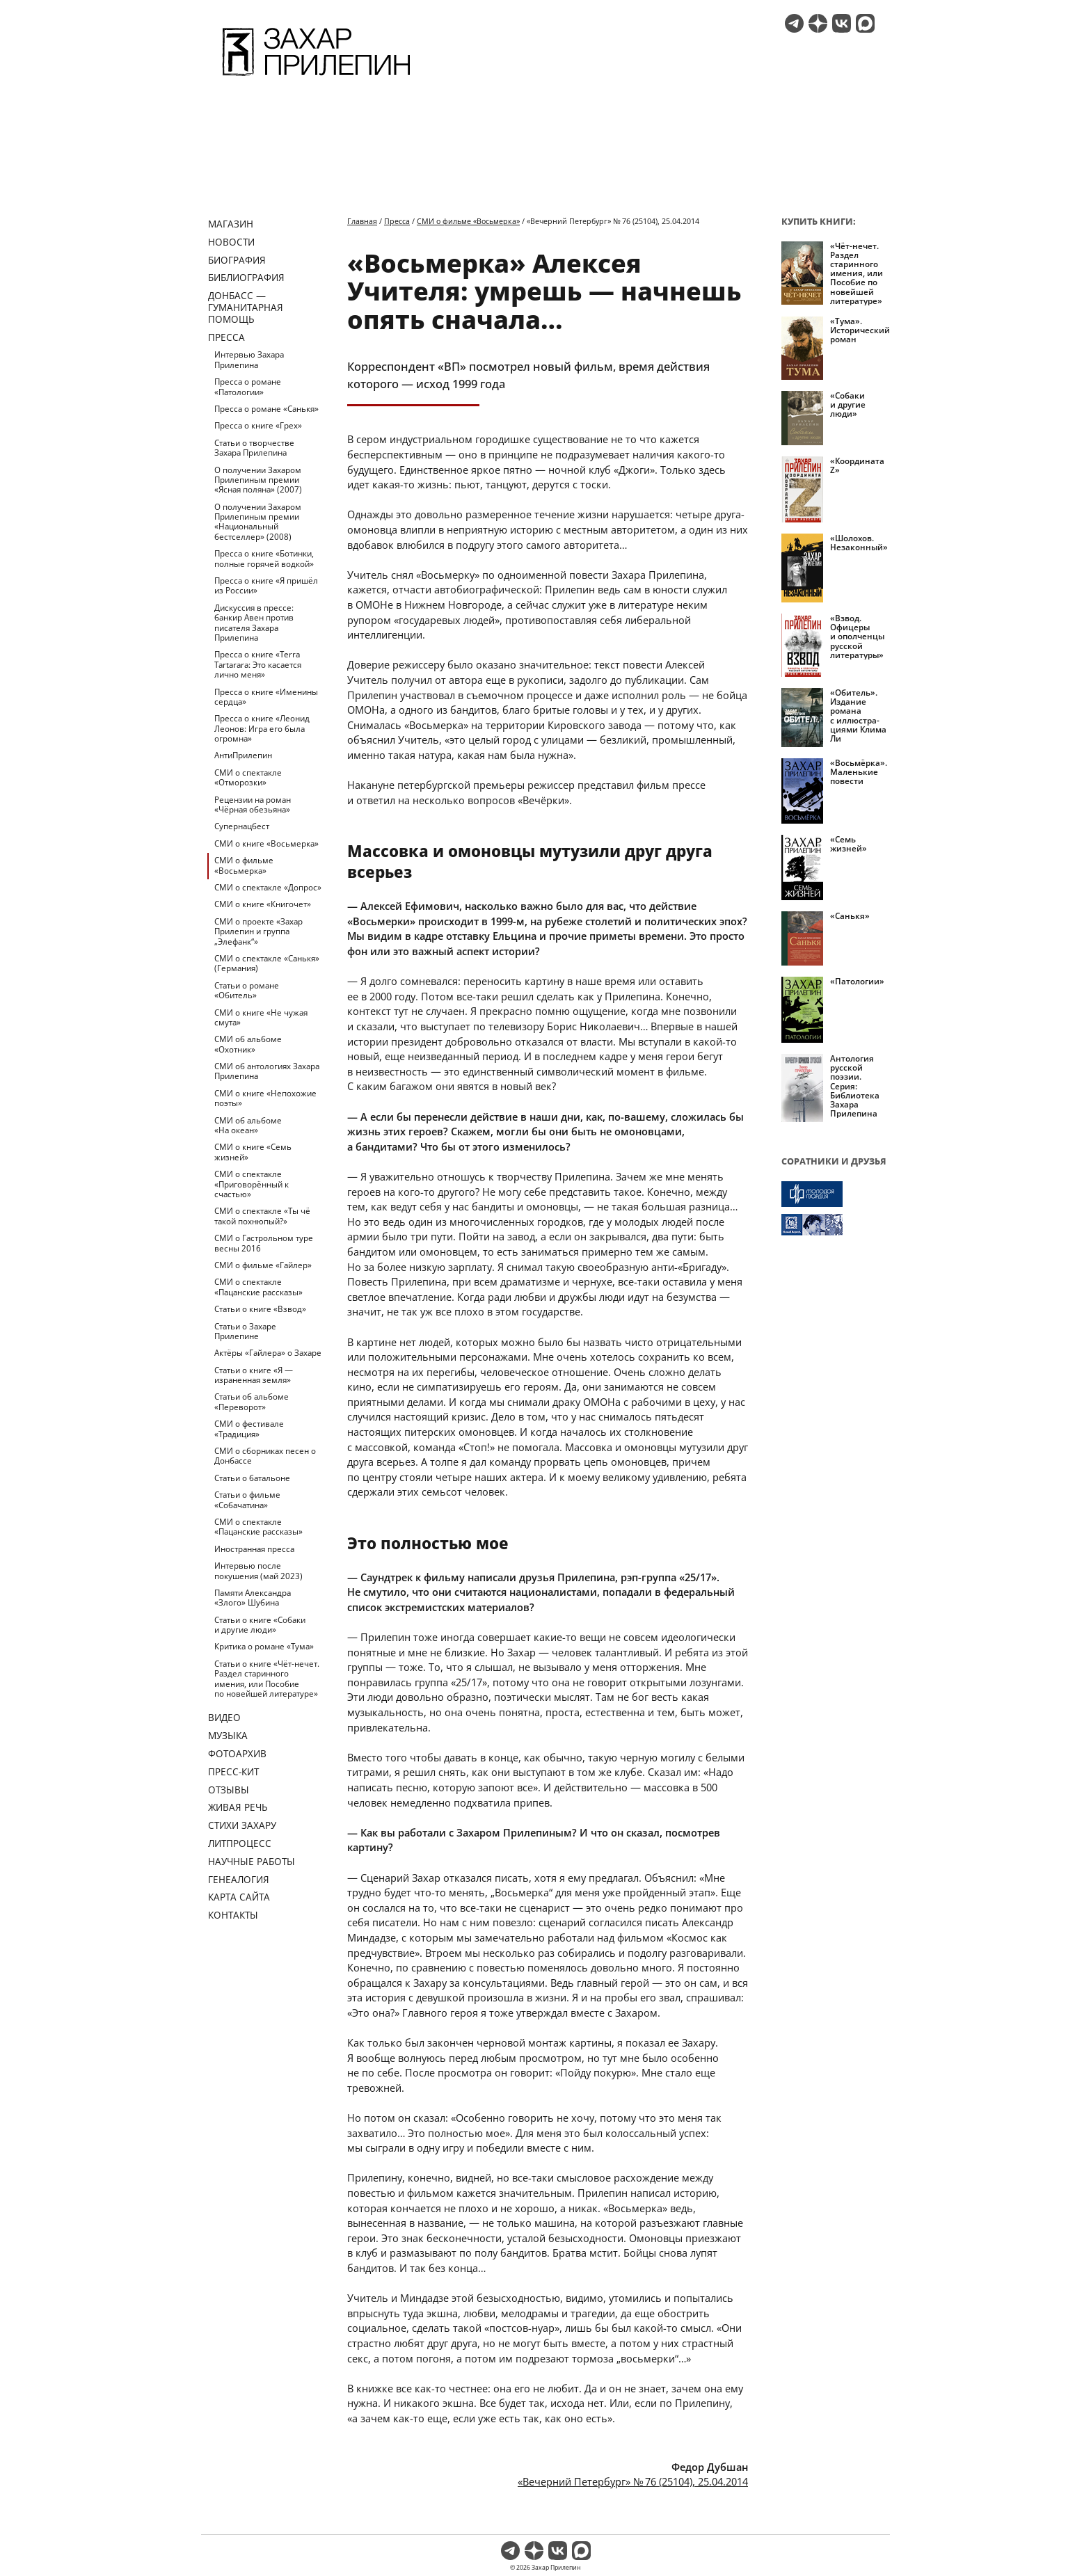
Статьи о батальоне (252, 1478)
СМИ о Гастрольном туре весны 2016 (263, 1243)
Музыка (228, 1735)
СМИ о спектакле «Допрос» (267, 887)
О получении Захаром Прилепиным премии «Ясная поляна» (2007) (258, 480)
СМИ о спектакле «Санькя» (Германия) (266, 963)
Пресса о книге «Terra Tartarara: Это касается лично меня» (257, 664)
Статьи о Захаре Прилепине (245, 1331)
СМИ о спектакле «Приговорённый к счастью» (251, 1184)
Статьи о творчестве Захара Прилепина (254, 447)
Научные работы (251, 1861)
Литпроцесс (239, 1843)
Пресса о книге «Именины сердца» (266, 696)
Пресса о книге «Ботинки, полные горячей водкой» (264, 558)
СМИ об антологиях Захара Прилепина (266, 1071)
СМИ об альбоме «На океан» (248, 1125)
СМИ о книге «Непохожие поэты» (265, 1098)
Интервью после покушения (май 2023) (258, 1570)
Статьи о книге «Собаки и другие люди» (259, 1624)
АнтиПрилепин (243, 755)
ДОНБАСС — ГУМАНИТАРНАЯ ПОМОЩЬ (245, 307)
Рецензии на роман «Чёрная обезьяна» (252, 804)
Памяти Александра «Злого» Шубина (252, 1597)
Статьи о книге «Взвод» (260, 1309)
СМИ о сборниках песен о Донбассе (265, 1455)
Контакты (233, 1914)
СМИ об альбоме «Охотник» (248, 1044)
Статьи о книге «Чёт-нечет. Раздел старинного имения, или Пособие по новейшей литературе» (266, 1678)
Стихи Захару (242, 1825)
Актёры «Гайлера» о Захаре (267, 1353)
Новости (231, 241)
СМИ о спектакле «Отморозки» (248, 777)
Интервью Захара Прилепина (249, 359)
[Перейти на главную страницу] (316, 78)
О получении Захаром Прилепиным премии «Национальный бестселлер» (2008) (257, 522)
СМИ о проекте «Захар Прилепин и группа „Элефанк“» (258, 931)
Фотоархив (237, 1753)
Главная (362, 221)
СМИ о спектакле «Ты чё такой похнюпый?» (262, 1215)
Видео (224, 1717)
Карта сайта (239, 1896)
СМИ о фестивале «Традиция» (249, 1428)
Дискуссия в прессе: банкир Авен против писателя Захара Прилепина (254, 622)
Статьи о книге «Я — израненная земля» (253, 1375)
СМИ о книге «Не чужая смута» (261, 1017)
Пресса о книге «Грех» (258, 425)
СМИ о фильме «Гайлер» (263, 1265)
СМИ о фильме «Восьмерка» (243, 865)
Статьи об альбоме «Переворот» (251, 1401)
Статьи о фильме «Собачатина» (247, 1499)
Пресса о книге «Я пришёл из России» (266, 585)
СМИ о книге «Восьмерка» (266, 843)
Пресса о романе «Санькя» (266, 409)
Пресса (226, 337)
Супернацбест (241, 826)
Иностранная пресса (254, 1549)
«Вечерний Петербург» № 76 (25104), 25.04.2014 (633, 2481)
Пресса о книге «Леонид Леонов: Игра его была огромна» (262, 728)
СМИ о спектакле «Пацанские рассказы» (258, 1286)
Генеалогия (238, 1879)
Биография (237, 259)
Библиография (246, 277)
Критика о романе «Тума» (264, 1646)
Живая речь (238, 1807)
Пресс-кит (233, 1771)
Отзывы (228, 1789)
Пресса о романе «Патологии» (247, 386)
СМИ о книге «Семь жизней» (253, 1151)
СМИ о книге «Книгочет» (262, 904)
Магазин (230, 223)
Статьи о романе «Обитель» (246, 990)
